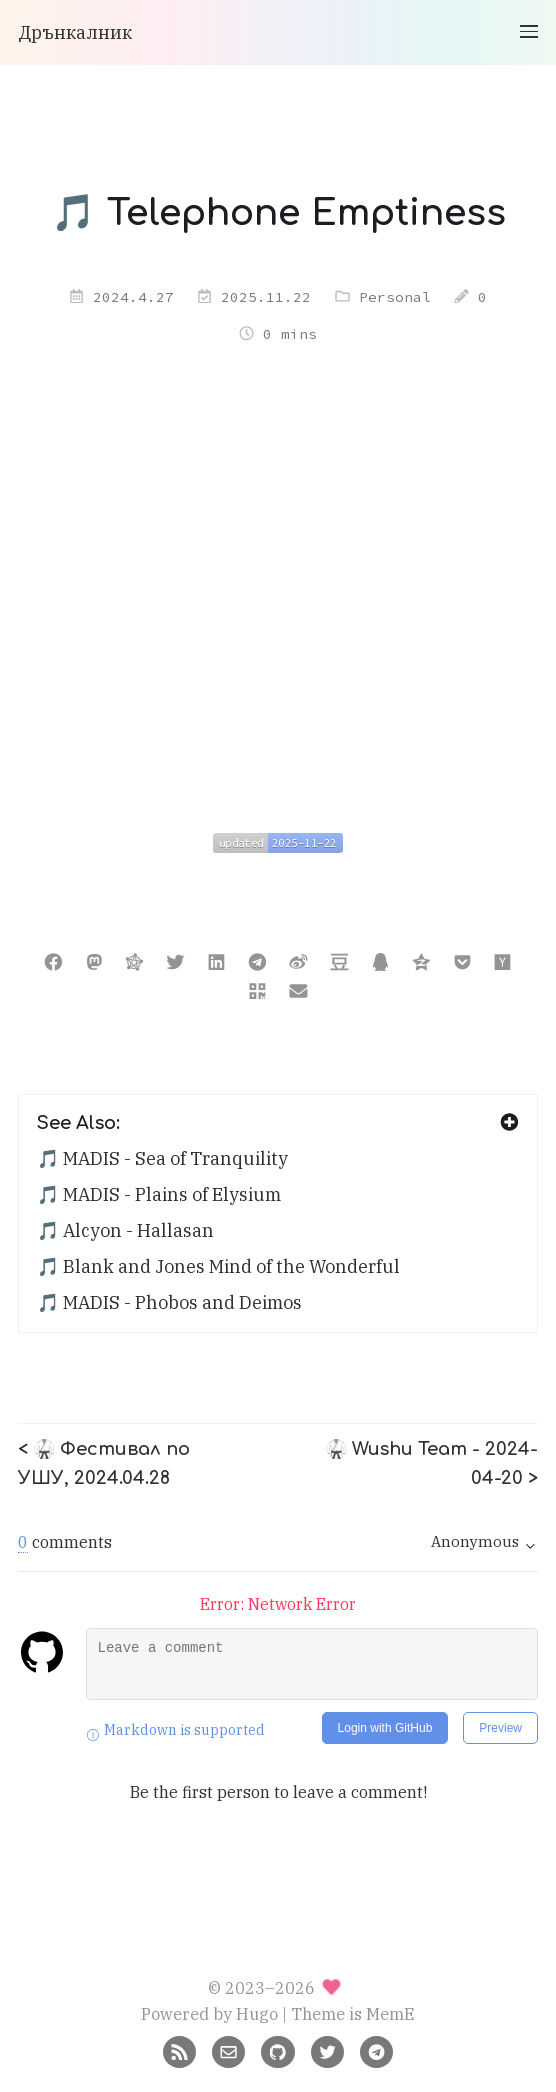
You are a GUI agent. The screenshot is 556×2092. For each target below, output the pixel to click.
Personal (395, 297)
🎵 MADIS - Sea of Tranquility (162, 1158)
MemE (390, 2013)
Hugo (257, 2013)
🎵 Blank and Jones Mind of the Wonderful (218, 1266)
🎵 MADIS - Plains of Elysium (159, 1194)
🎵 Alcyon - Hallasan (125, 1230)
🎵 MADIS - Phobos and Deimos (169, 1302)
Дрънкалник (75, 32)
